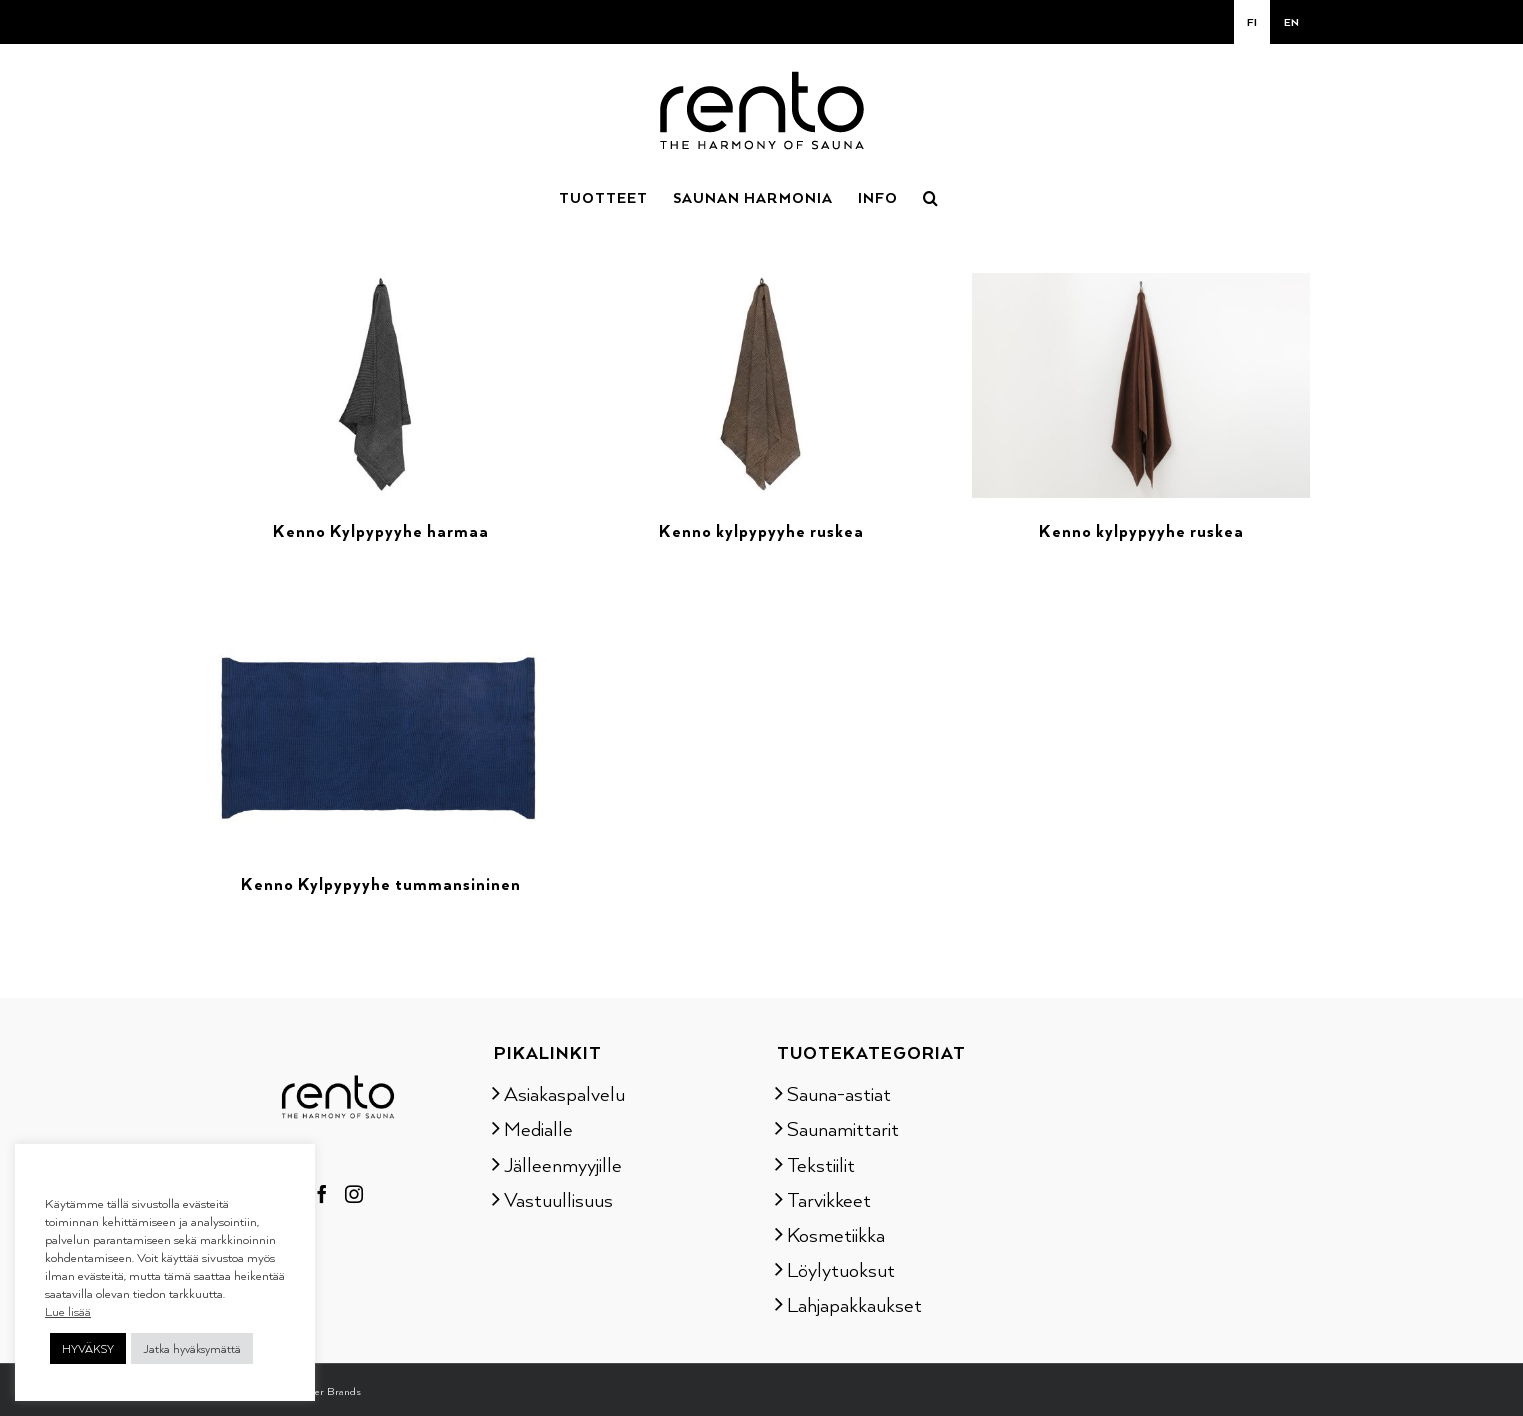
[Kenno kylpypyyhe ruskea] (761, 284)
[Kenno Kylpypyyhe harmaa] (382, 284)
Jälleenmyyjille (563, 1164)
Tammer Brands (323, 1391)
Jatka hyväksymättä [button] (192, 1348)
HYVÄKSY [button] (88, 1348)
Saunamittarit (843, 1128)
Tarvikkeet (829, 1199)
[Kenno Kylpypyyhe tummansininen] (382, 637)
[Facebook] (322, 1194)
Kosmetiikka (836, 1234)
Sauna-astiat (839, 1093)
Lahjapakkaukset (854, 1304)
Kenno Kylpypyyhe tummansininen (381, 884)
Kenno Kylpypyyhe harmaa (381, 531)
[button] (931, 196)
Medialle (538, 1128)
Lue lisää (68, 1311)
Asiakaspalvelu (564, 1093)
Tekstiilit (821, 1164)
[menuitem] (1252, 22)
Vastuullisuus (558, 1199)
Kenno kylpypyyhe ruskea (761, 531)
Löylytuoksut (841, 1269)
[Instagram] (354, 1194)
